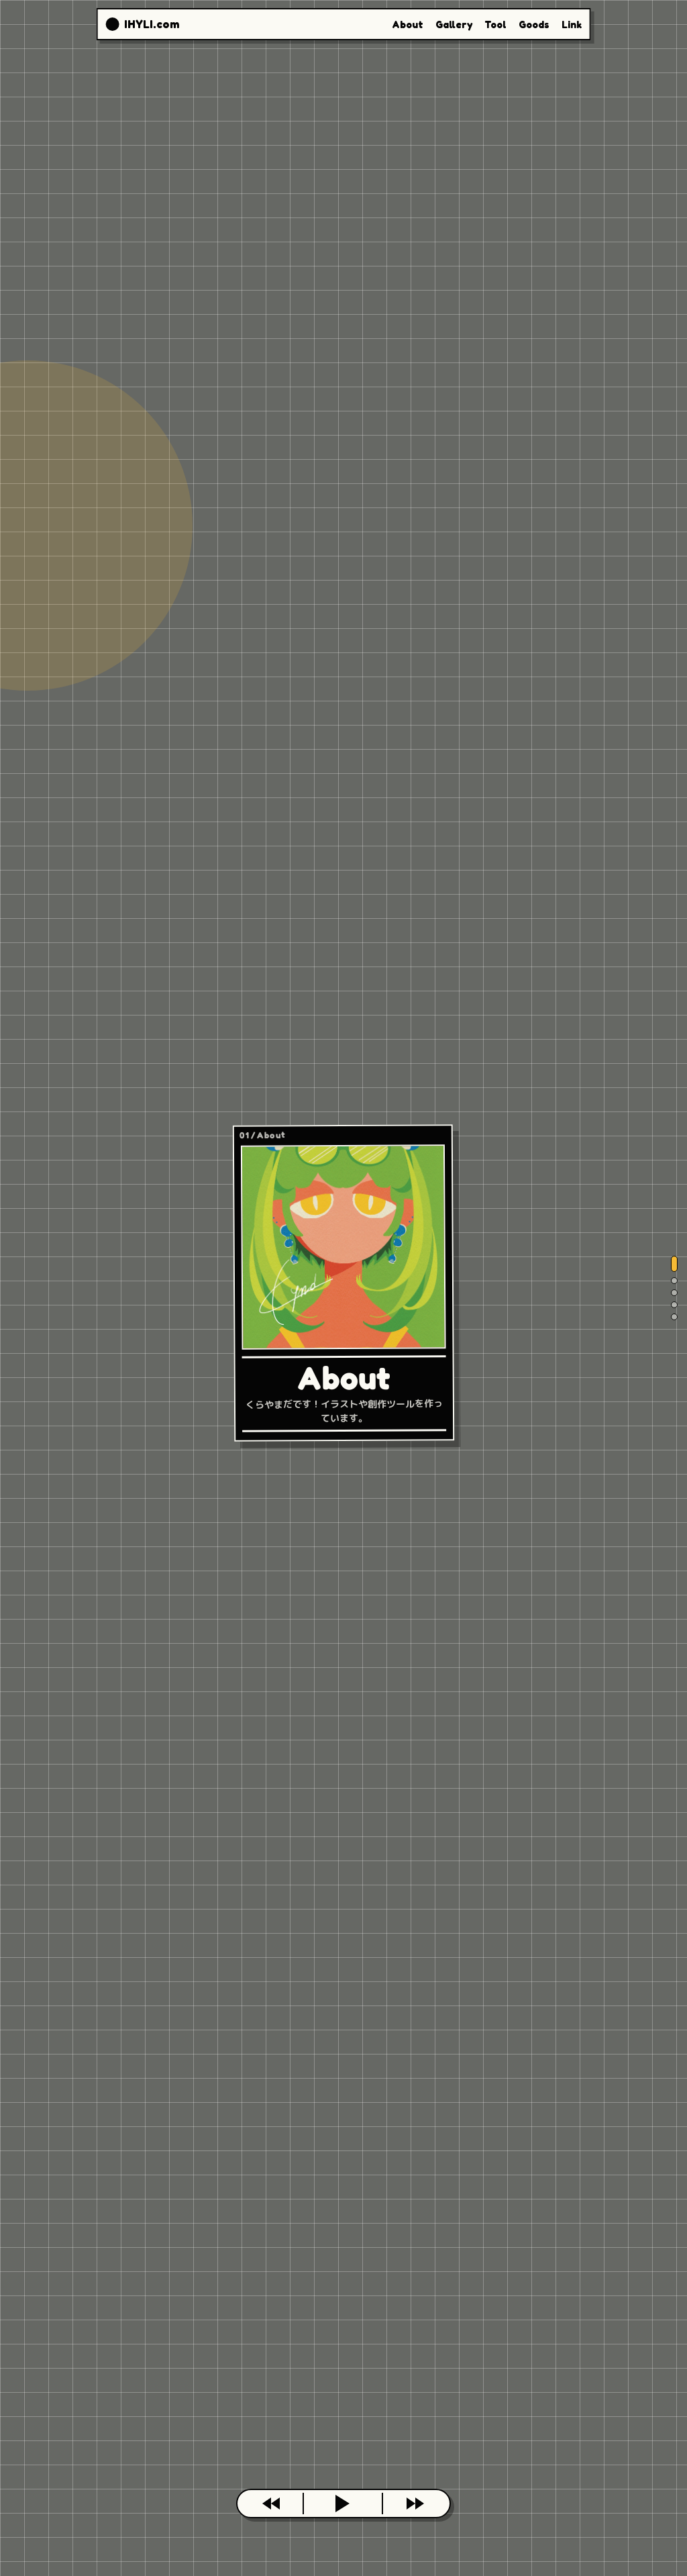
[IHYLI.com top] (142, 24)
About (407, 24)
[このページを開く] (343, 2503)
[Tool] (674, 1292)
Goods (534, 24)
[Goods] (674, 1304)
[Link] (674, 1317)
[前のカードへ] (272, 2503)
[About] (674, 1264)
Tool (495, 24)
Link (572, 24)
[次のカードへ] (415, 2503)
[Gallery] (674, 1280)
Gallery (453, 24)
